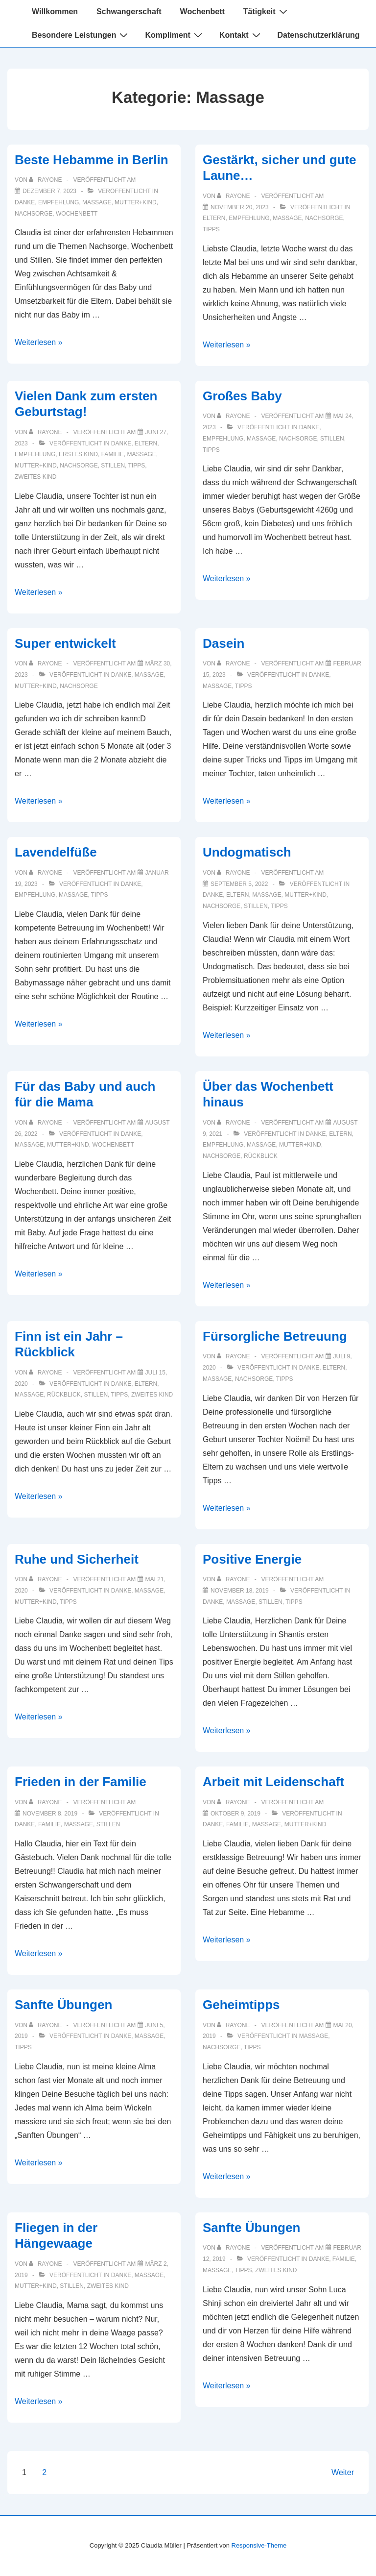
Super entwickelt (65, 643)
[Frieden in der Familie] (50, 1813)
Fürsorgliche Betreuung (275, 1336)
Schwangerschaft (128, 11)
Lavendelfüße (56, 852)
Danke (25, 202)
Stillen (113, 465)
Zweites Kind (35, 476)
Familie (112, 454)
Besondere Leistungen (81, 35)
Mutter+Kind (136, 202)
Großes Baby (242, 396)
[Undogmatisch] (239, 884)
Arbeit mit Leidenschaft (273, 1781)
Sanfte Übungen (63, 2004)
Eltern (214, 218)
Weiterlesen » (39, 342)
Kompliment (174, 35)
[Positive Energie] (240, 1590)
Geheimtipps (241, 2004)
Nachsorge (33, 213)
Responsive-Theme (259, 2545)
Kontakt (241, 35)
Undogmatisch (247, 852)
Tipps (211, 229)
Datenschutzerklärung (319, 35)
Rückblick (261, 1156)
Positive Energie (252, 1559)
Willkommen (55, 11)
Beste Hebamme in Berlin (91, 159)
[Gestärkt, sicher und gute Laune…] (240, 207)
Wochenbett (202, 11)
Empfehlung (58, 202)
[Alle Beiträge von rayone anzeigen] (46, 179)
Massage (96, 202)
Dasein (223, 643)
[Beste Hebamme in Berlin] (49, 191)
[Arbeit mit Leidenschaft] (235, 1813)
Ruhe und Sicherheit (77, 1559)
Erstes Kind (78, 454)
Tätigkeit (266, 11)
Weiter (342, 2472)
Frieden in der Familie (80, 1781)
